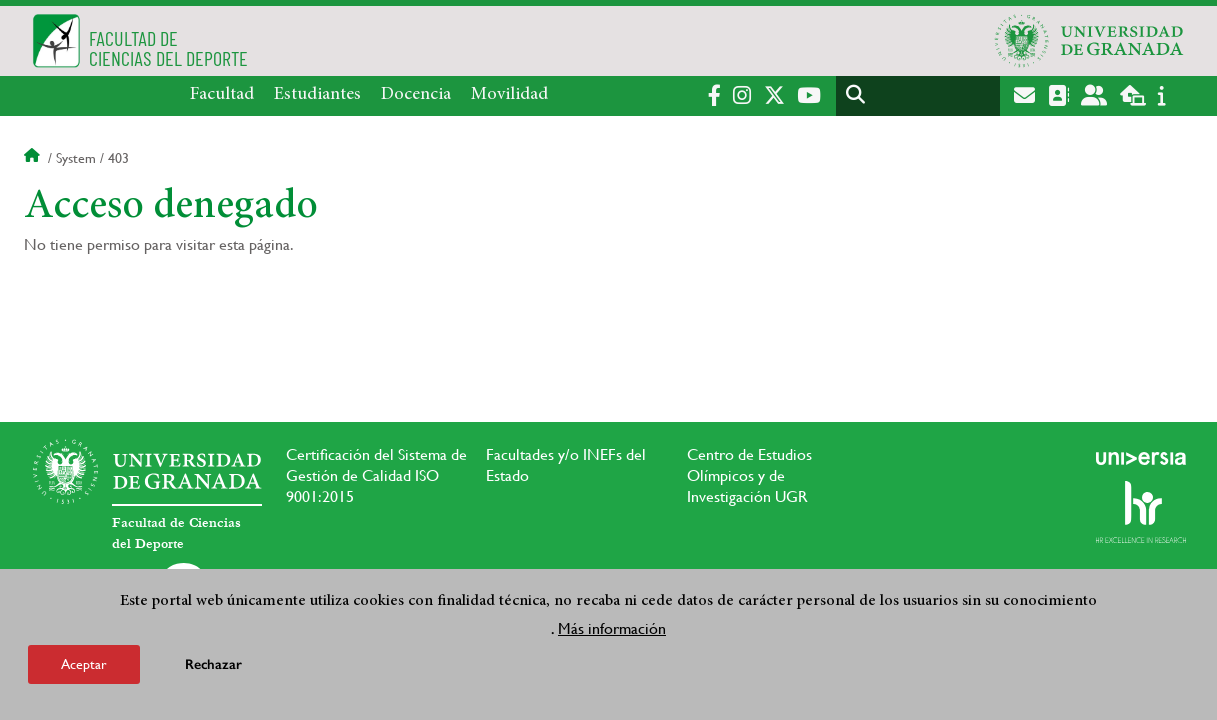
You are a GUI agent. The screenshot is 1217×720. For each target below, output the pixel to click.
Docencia (416, 95)
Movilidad (509, 95)
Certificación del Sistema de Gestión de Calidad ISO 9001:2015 (376, 475)
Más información (612, 628)
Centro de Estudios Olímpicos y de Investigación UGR (749, 475)
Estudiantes (317, 95)
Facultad (222, 95)
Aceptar (84, 664)
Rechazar (213, 664)
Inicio (34, 158)
